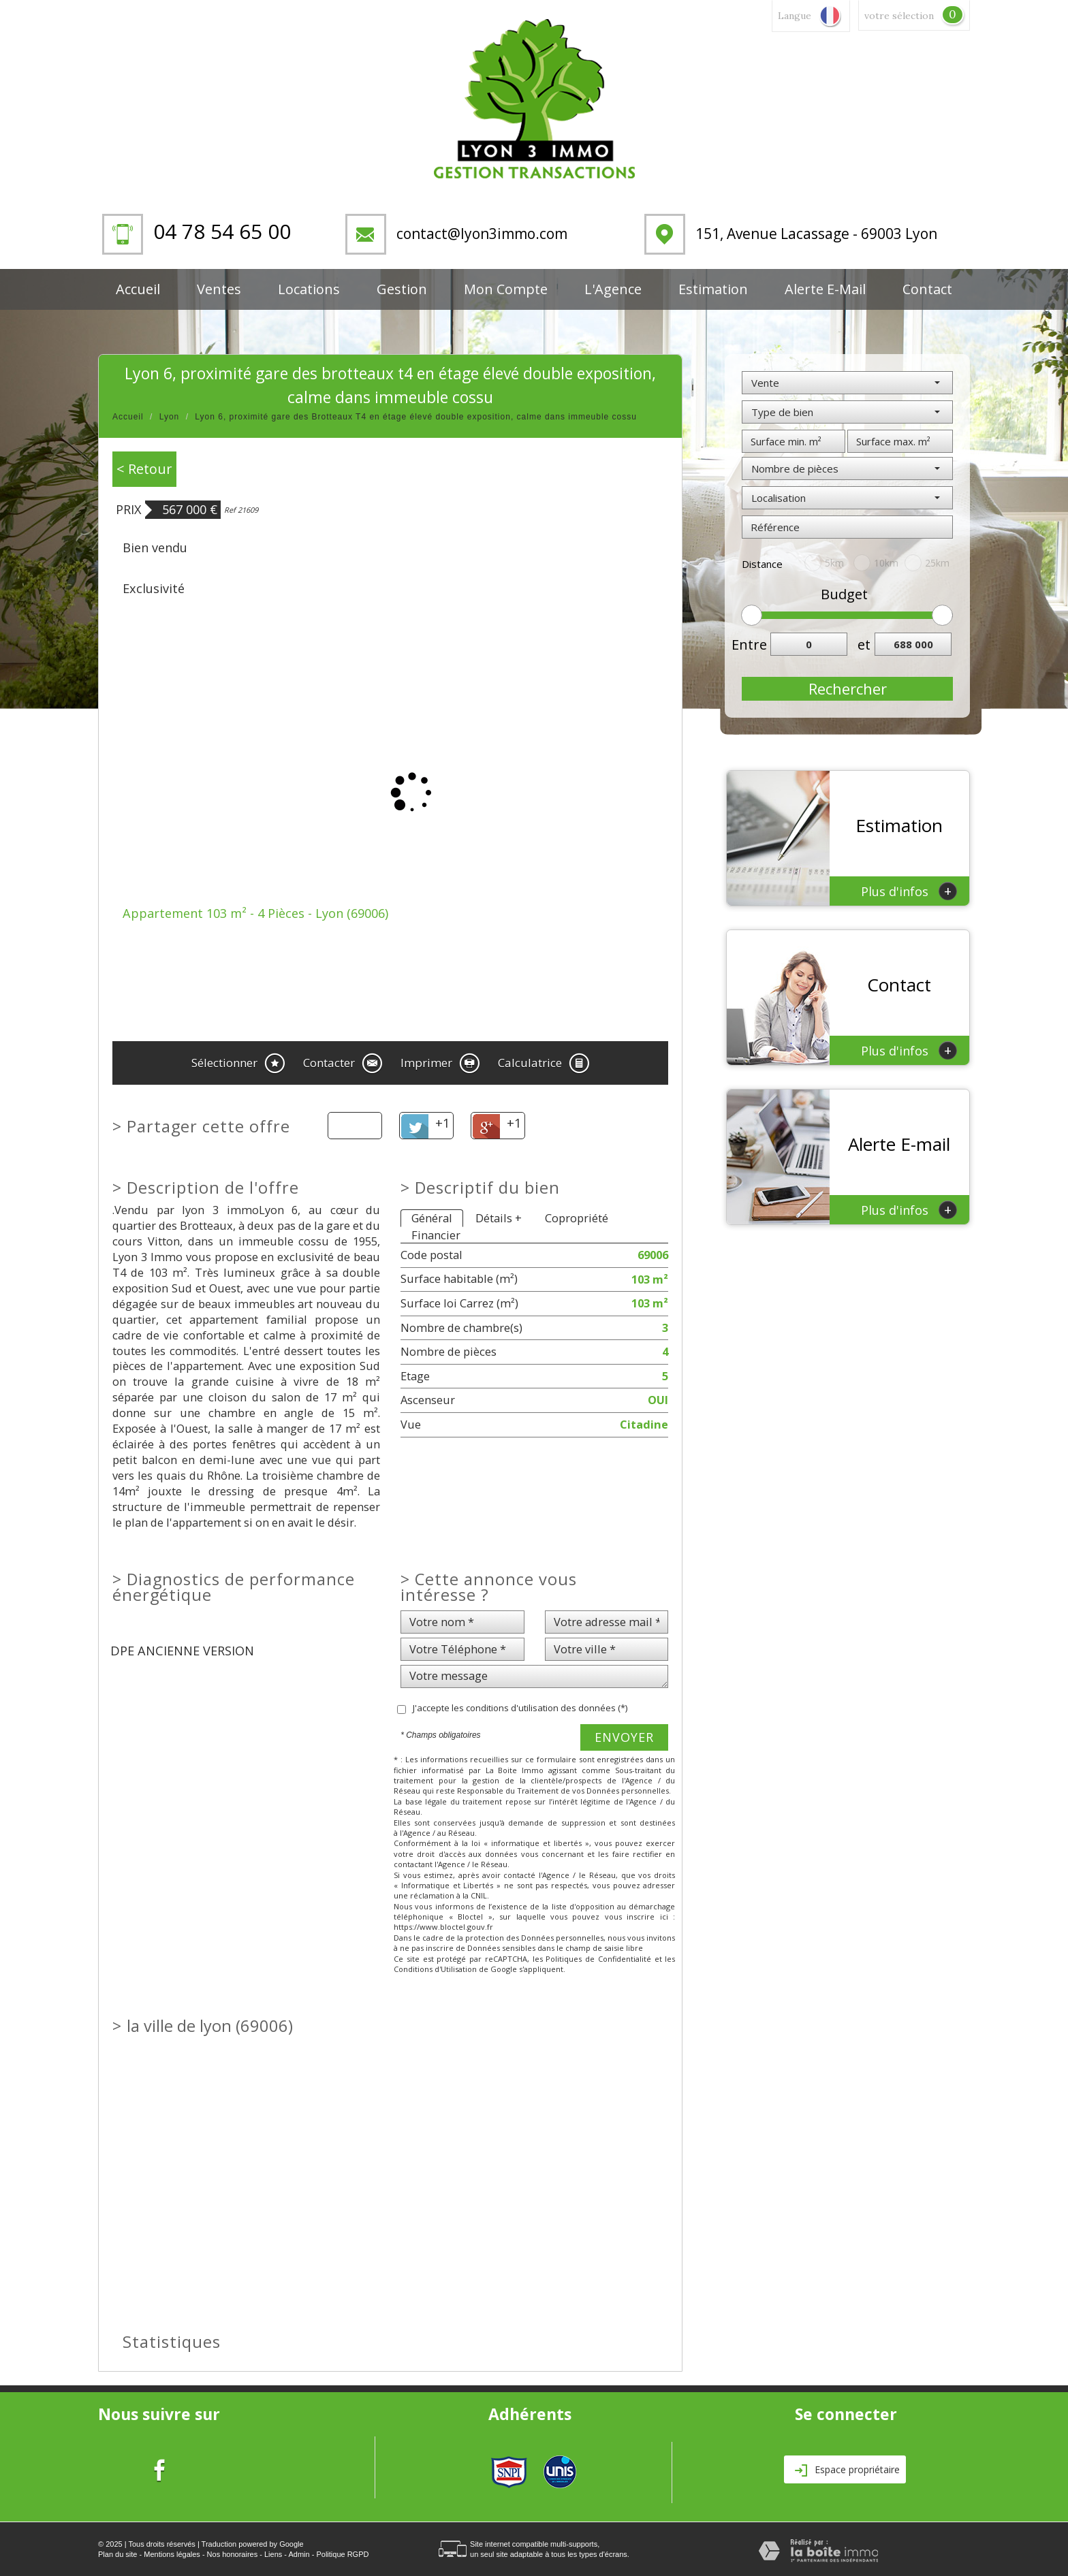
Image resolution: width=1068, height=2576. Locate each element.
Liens (273, 2554)
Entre (746, 644)
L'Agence (613, 289)
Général (431, 1218)
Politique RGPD (342, 2554)
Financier (435, 1235)
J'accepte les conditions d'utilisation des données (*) (520, 1708)
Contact (927, 289)
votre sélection (899, 16)
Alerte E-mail (825, 289)
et (864, 644)
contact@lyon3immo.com (481, 233)
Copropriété (576, 1218)
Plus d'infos (909, 891)
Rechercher (847, 688)
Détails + (498, 1218)
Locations (309, 289)
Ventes (219, 289)
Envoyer (624, 1737)
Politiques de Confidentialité (598, 1959)
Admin (298, 2554)
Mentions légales (172, 2554)
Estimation (713, 289)
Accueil (138, 289)
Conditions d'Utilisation (435, 1969)
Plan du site (117, 2554)
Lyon (169, 417)
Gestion (402, 289)
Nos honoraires (232, 2554)
